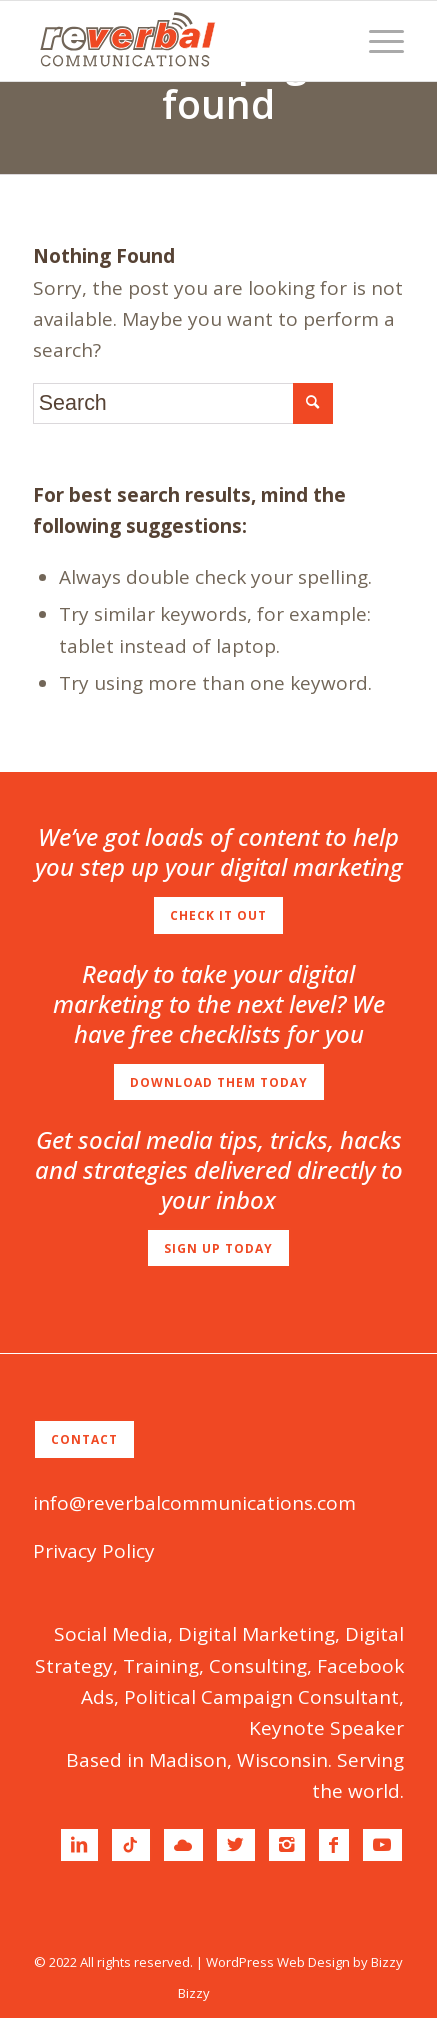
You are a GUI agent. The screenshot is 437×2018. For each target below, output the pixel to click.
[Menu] (376, 41)
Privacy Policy (94, 1551)
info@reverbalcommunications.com (194, 1503)
